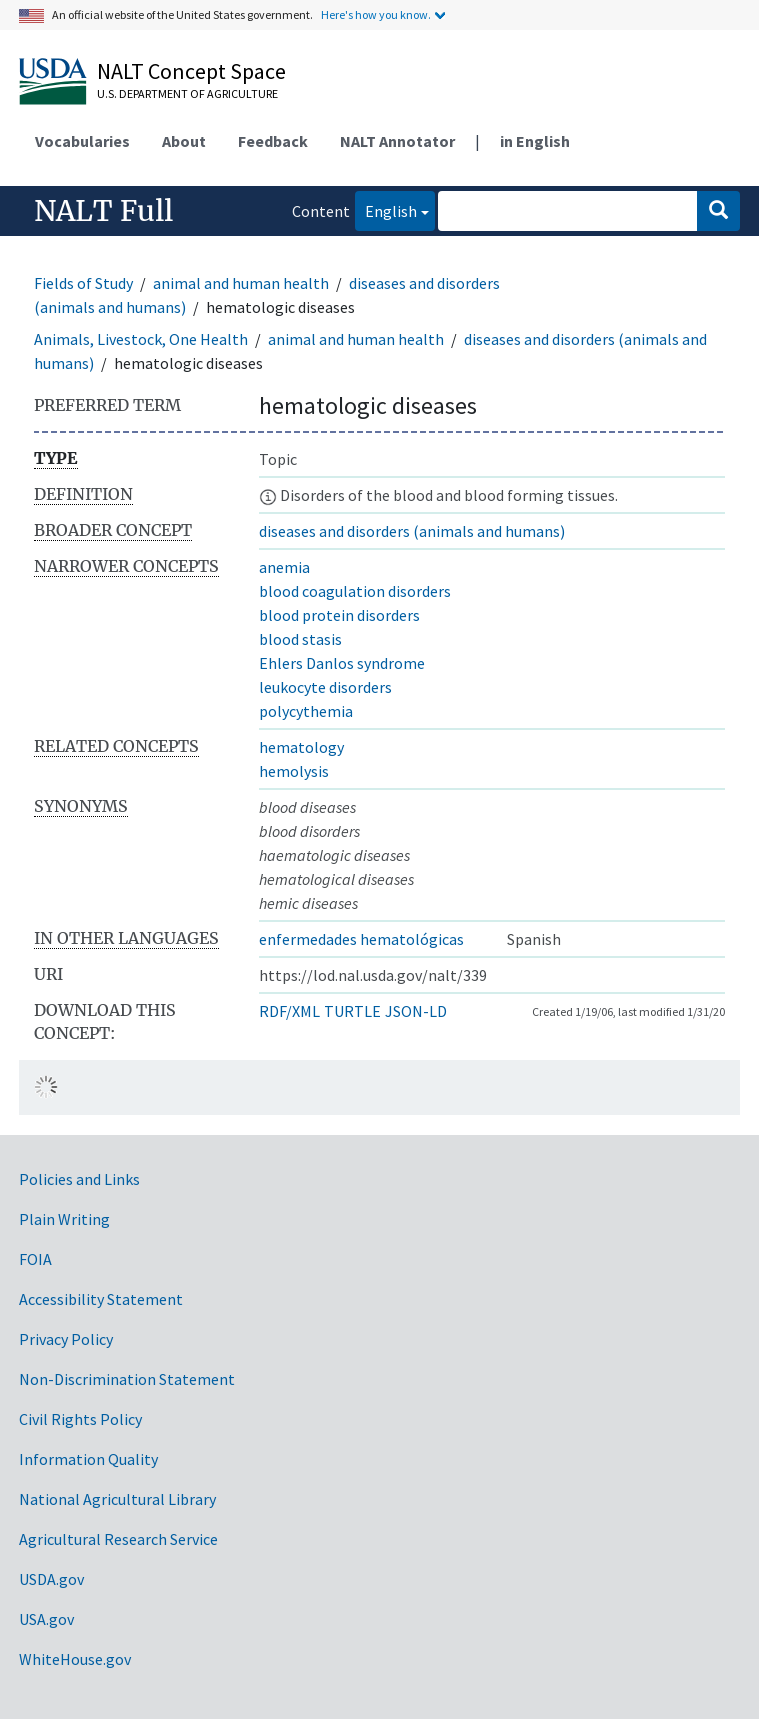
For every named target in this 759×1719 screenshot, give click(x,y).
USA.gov (46, 1619)
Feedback (273, 141)
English (386, 209)
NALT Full (103, 211)
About (184, 141)
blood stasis (300, 639)
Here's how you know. (376, 14)
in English (535, 141)
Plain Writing (64, 1219)
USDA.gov (51, 1579)
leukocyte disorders (325, 687)
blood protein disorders (339, 615)
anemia (284, 567)
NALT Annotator (397, 141)
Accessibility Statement (101, 1299)
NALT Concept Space (191, 71)
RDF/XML (289, 1011)
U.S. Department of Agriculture (187, 93)
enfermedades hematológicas (361, 939)
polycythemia (306, 711)
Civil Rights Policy (80, 1419)
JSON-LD (416, 1011)
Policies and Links (79, 1179)
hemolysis (294, 771)
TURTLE (352, 1011)
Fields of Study (83, 283)
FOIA (35, 1259)
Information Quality (88, 1459)
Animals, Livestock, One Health (141, 339)
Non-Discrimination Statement (127, 1379)
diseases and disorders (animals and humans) (412, 531)
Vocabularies (82, 141)
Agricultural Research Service (118, 1539)
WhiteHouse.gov (75, 1659)
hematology (301, 747)
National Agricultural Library (117, 1499)
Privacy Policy (66, 1339)
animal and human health (241, 283)
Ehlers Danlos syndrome (342, 663)
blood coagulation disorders (355, 591)
